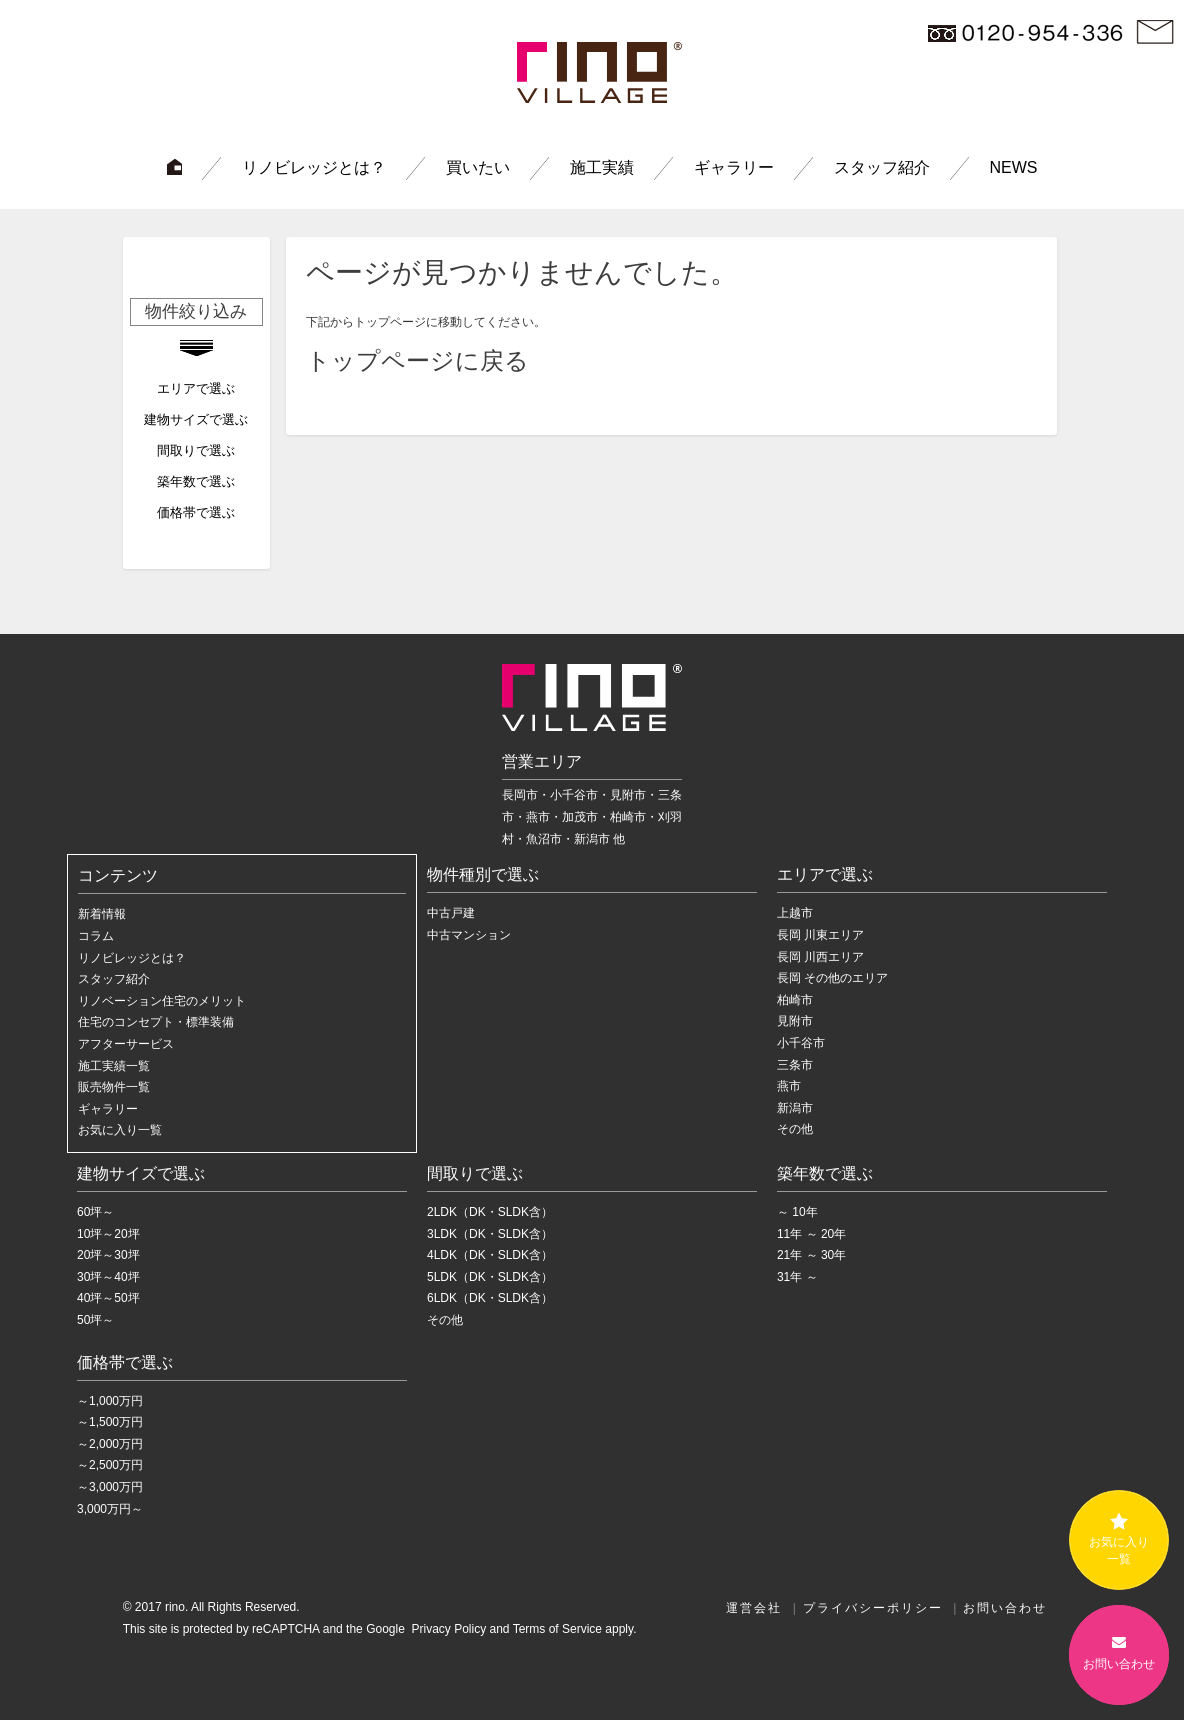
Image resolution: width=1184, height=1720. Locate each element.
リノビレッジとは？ (314, 167)
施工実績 (602, 167)
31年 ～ (797, 1277)
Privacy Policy (447, 1629)
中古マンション (469, 935)
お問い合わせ (1005, 1608)
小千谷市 (801, 1043)
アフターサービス (126, 1044)
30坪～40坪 (108, 1277)
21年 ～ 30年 (811, 1255)
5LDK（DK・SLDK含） (490, 1277)
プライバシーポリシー (873, 1608)
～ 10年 (797, 1212)
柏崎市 (795, 1000)
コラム (96, 936)
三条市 (795, 1065)
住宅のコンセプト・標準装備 (156, 1022)
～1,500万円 (110, 1422)
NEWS (1014, 167)
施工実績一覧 (114, 1066)
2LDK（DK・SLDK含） (490, 1212)
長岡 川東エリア (820, 935)
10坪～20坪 (108, 1234)
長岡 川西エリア (820, 957)
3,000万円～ (110, 1509)
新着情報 (102, 914)
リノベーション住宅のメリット (162, 1001)
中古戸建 (451, 913)
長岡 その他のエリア (832, 978)
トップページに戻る (417, 360)
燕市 (789, 1086)
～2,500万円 (110, 1465)
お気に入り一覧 (120, 1130)
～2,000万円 (110, 1444)
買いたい (478, 167)
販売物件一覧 (114, 1087)
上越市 (795, 913)
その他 (795, 1129)
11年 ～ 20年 (811, 1234)
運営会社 (754, 1608)
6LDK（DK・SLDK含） (490, 1298)
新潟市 (795, 1108)
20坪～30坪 (108, 1255)
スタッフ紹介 (882, 167)
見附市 (795, 1021)
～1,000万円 (110, 1401)
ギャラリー (734, 167)
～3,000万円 (110, 1487)
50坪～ (95, 1320)
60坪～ (95, 1212)
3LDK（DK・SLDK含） (490, 1234)
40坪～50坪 (108, 1298)
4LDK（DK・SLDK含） (490, 1255)
